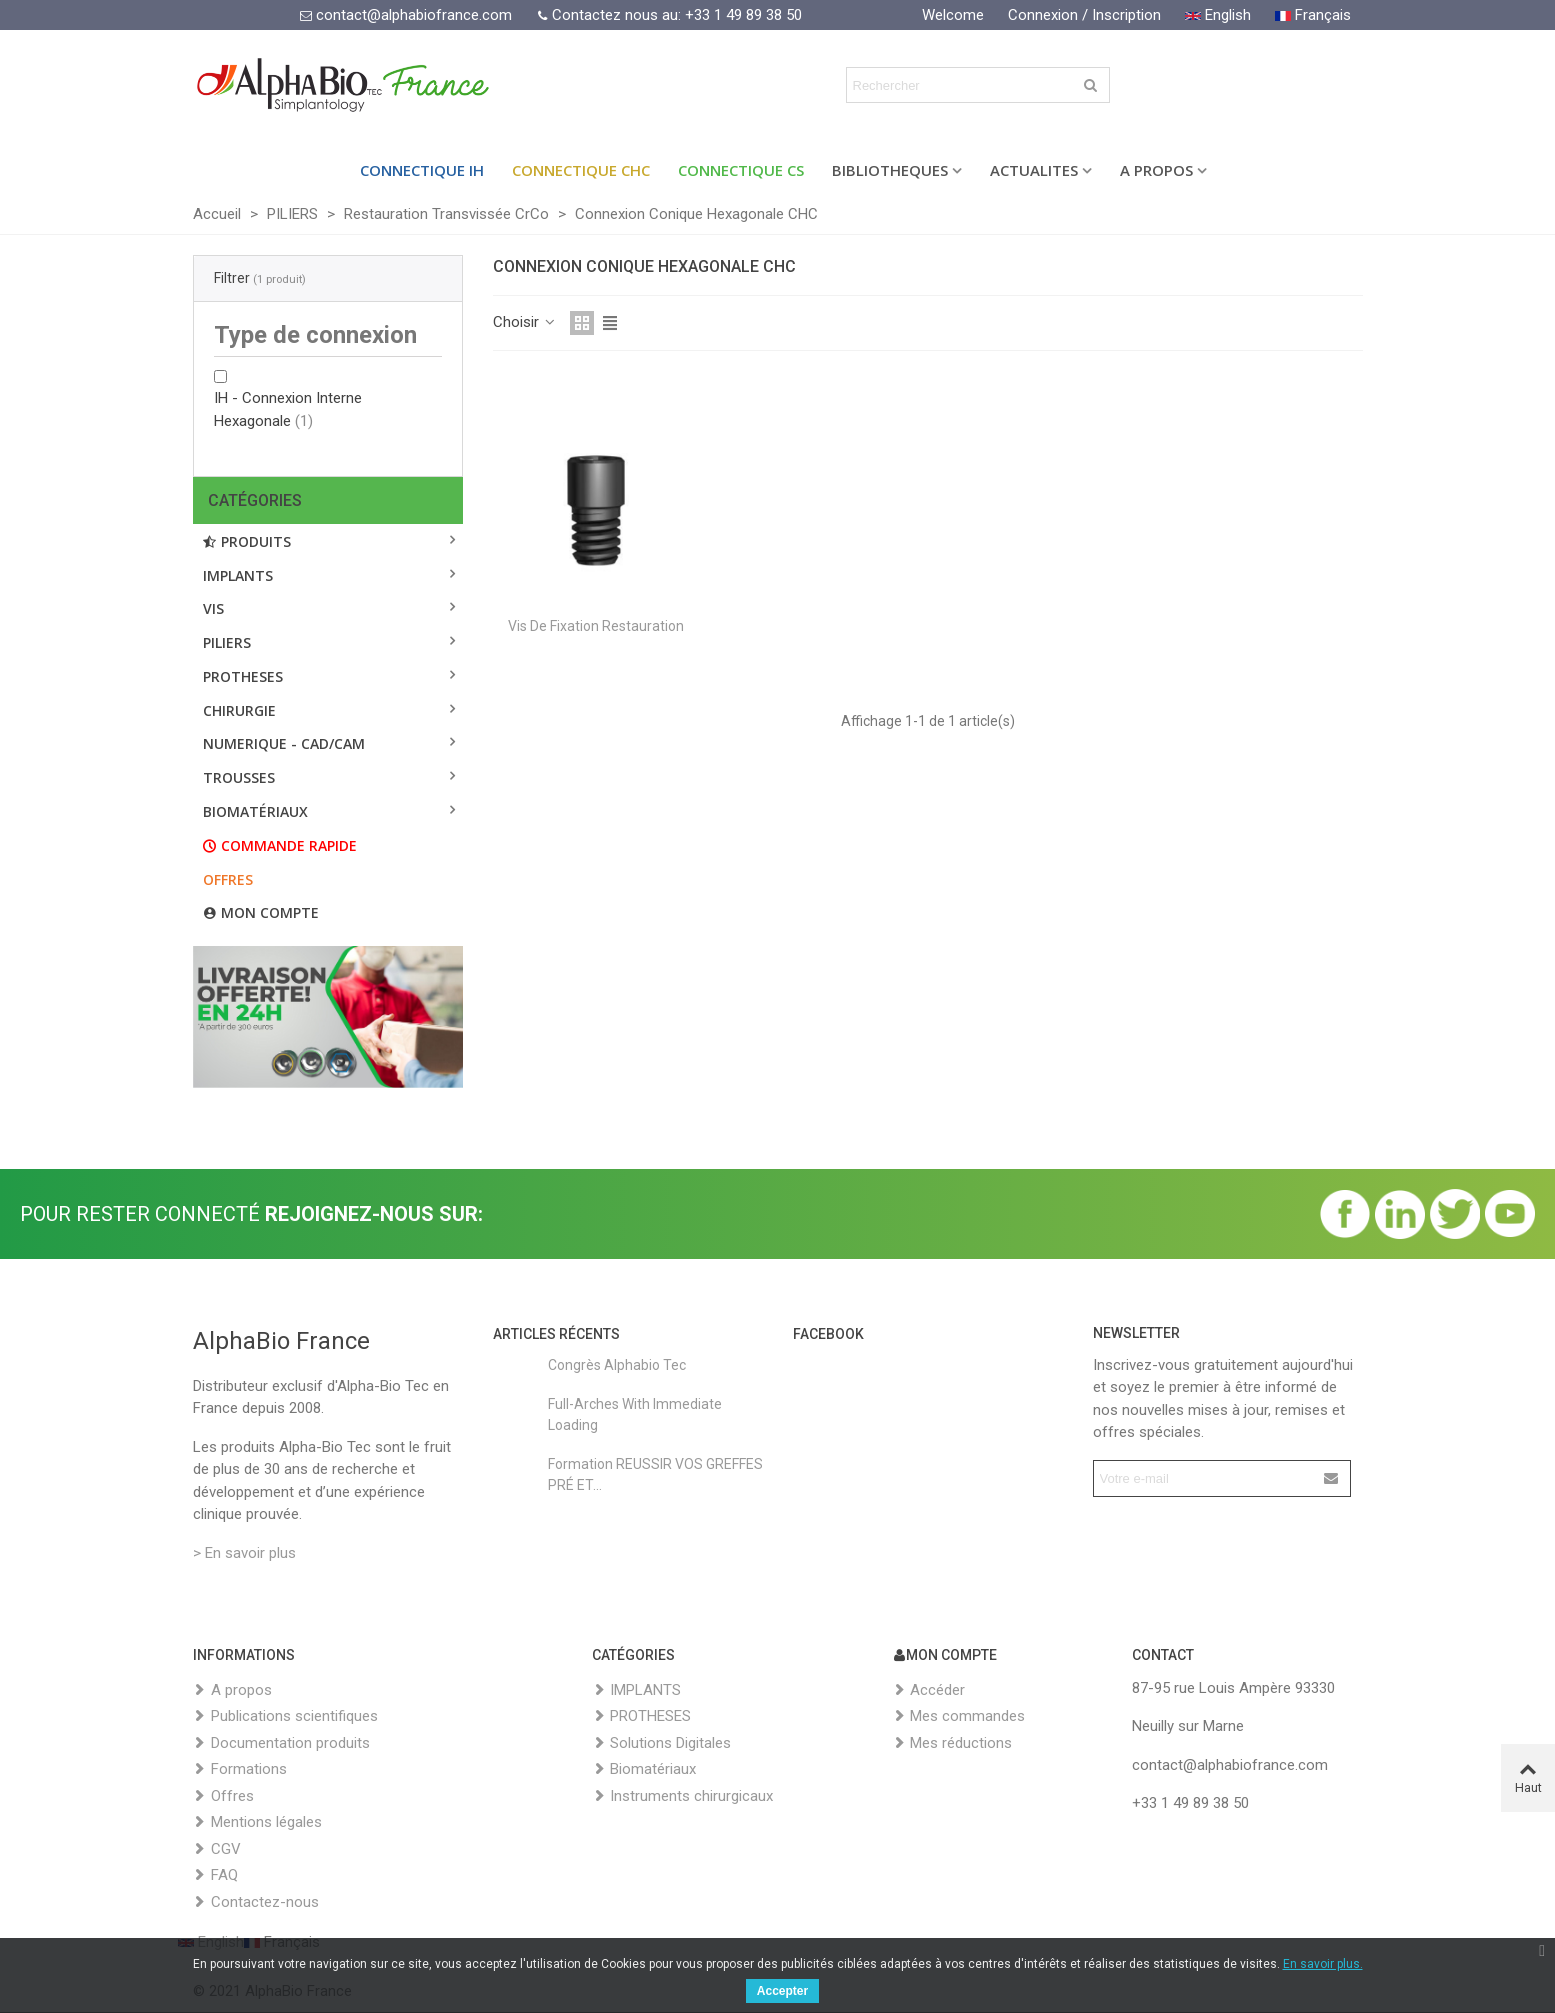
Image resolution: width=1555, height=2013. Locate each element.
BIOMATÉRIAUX (255, 811)
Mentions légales (257, 1822)
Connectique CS (741, 170)
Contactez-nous (256, 1902)
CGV (217, 1849)
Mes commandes (958, 1716)
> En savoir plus (244, 1553)
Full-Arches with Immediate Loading (635, 1414)
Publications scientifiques (285, 1716)
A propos (232, 1690)
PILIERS (227, 642)
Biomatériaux (644, 1769)
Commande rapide (280, 845)
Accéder (928, 1690)
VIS (213, 608)
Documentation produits (281, 1743)
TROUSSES (239, 777)
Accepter (782, 1991)
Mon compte (261, 912)
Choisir (525, 322)
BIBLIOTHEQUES (890, 170)
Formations (240, 1769)
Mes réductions (952, 1743)
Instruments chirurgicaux (682, 1796)
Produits (247, 541)
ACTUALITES (1034, 170)
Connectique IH (422, 170)
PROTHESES (243, 676)
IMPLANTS (238, 575)
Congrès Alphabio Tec (617, 1365)
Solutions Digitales (661, 1743)
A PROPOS (1156, 170)
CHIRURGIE (239, 710)
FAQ (215, 1875)
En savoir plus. (1323, 1964)
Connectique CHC (581, 170)
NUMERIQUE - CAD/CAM (284, 743)
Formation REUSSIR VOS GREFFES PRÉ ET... (655, 1474)
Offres (228, 879)
